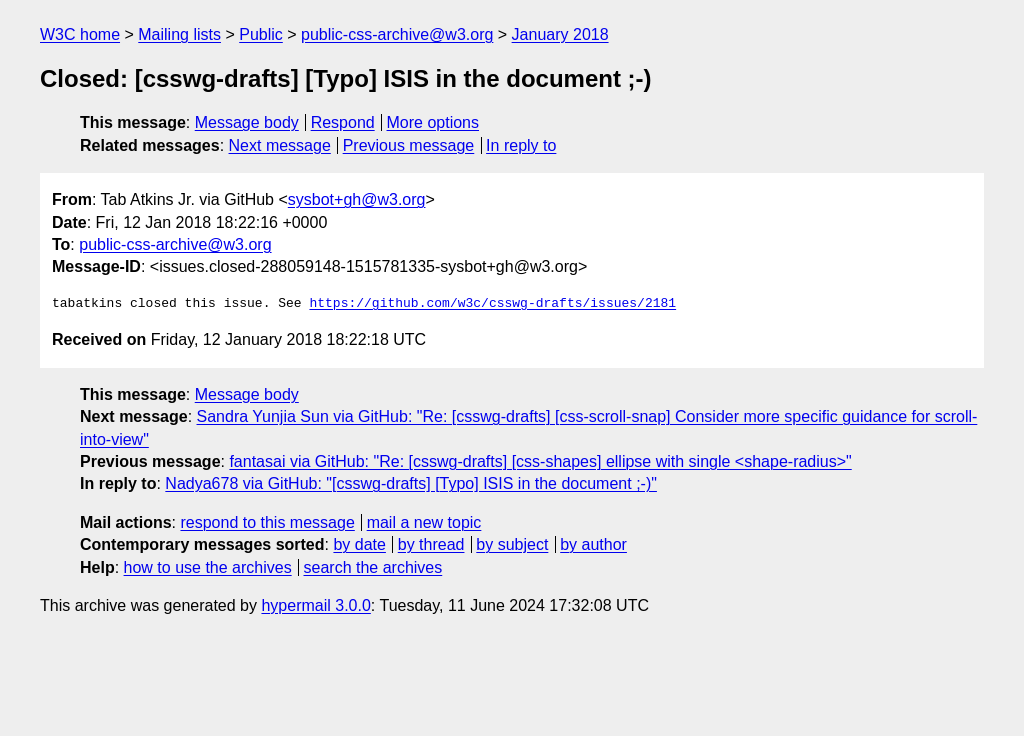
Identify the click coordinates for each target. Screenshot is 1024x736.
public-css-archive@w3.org (397, 34)
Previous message (409, 145)
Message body (247, 122)
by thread (431, 544)
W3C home (80, 34)
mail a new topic (424, 522)
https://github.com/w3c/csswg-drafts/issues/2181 (492, 304)
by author (593, 544)
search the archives (373, 567)
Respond (343, 122)
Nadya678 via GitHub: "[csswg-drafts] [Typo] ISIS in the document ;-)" (411, 483)
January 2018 (560, 34)
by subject (512, 544)
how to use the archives (208, 567)
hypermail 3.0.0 (315, 605)
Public (261, 34)
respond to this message (267, 522)
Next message (280, 145)
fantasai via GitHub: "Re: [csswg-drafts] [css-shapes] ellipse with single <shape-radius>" (540, 461)
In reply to (521, 145)
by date (359, 544)
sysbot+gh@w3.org (357, 199)
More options (433, 122)
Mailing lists (179, 34)
